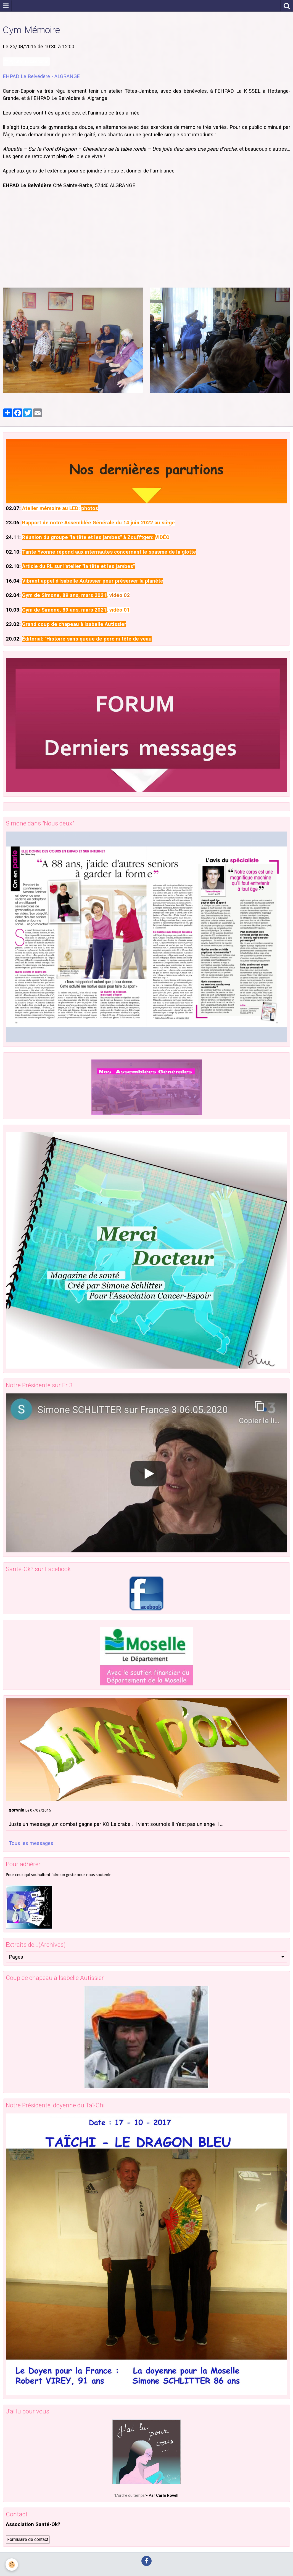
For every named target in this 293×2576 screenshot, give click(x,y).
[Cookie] (12, 2564)
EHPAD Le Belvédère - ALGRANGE (41, 76)
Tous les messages (31, 1843)
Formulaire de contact (27, 2539)
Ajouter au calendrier (26, 61)
